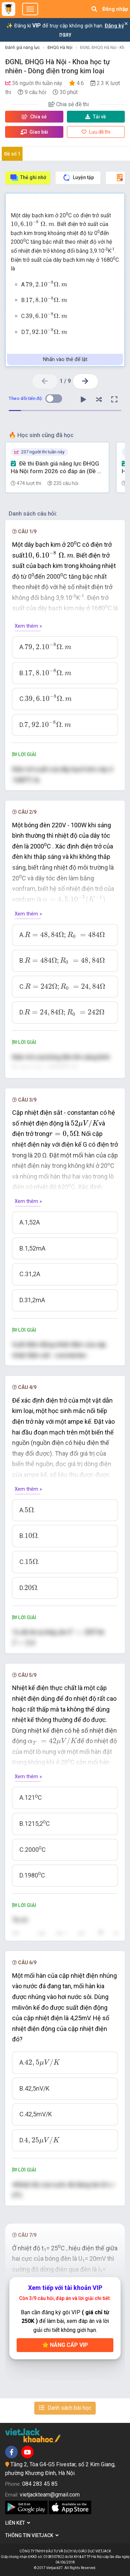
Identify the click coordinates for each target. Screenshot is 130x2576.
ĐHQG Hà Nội (59, 47)
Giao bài (34, 132)
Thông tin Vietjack (32, 2535)
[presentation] (32, 224)
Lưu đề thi (95, 132)
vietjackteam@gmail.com (50, 2494)
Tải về (95, 116)
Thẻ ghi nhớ (28, 177)
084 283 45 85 (40, 2484)
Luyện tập (78, 177)
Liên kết (17, 2523)
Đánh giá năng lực (22, 47)
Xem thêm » (28, 626)
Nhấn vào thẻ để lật (65, 359)
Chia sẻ (34, 116)
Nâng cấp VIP (65, 2345)
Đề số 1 (12, 154)
